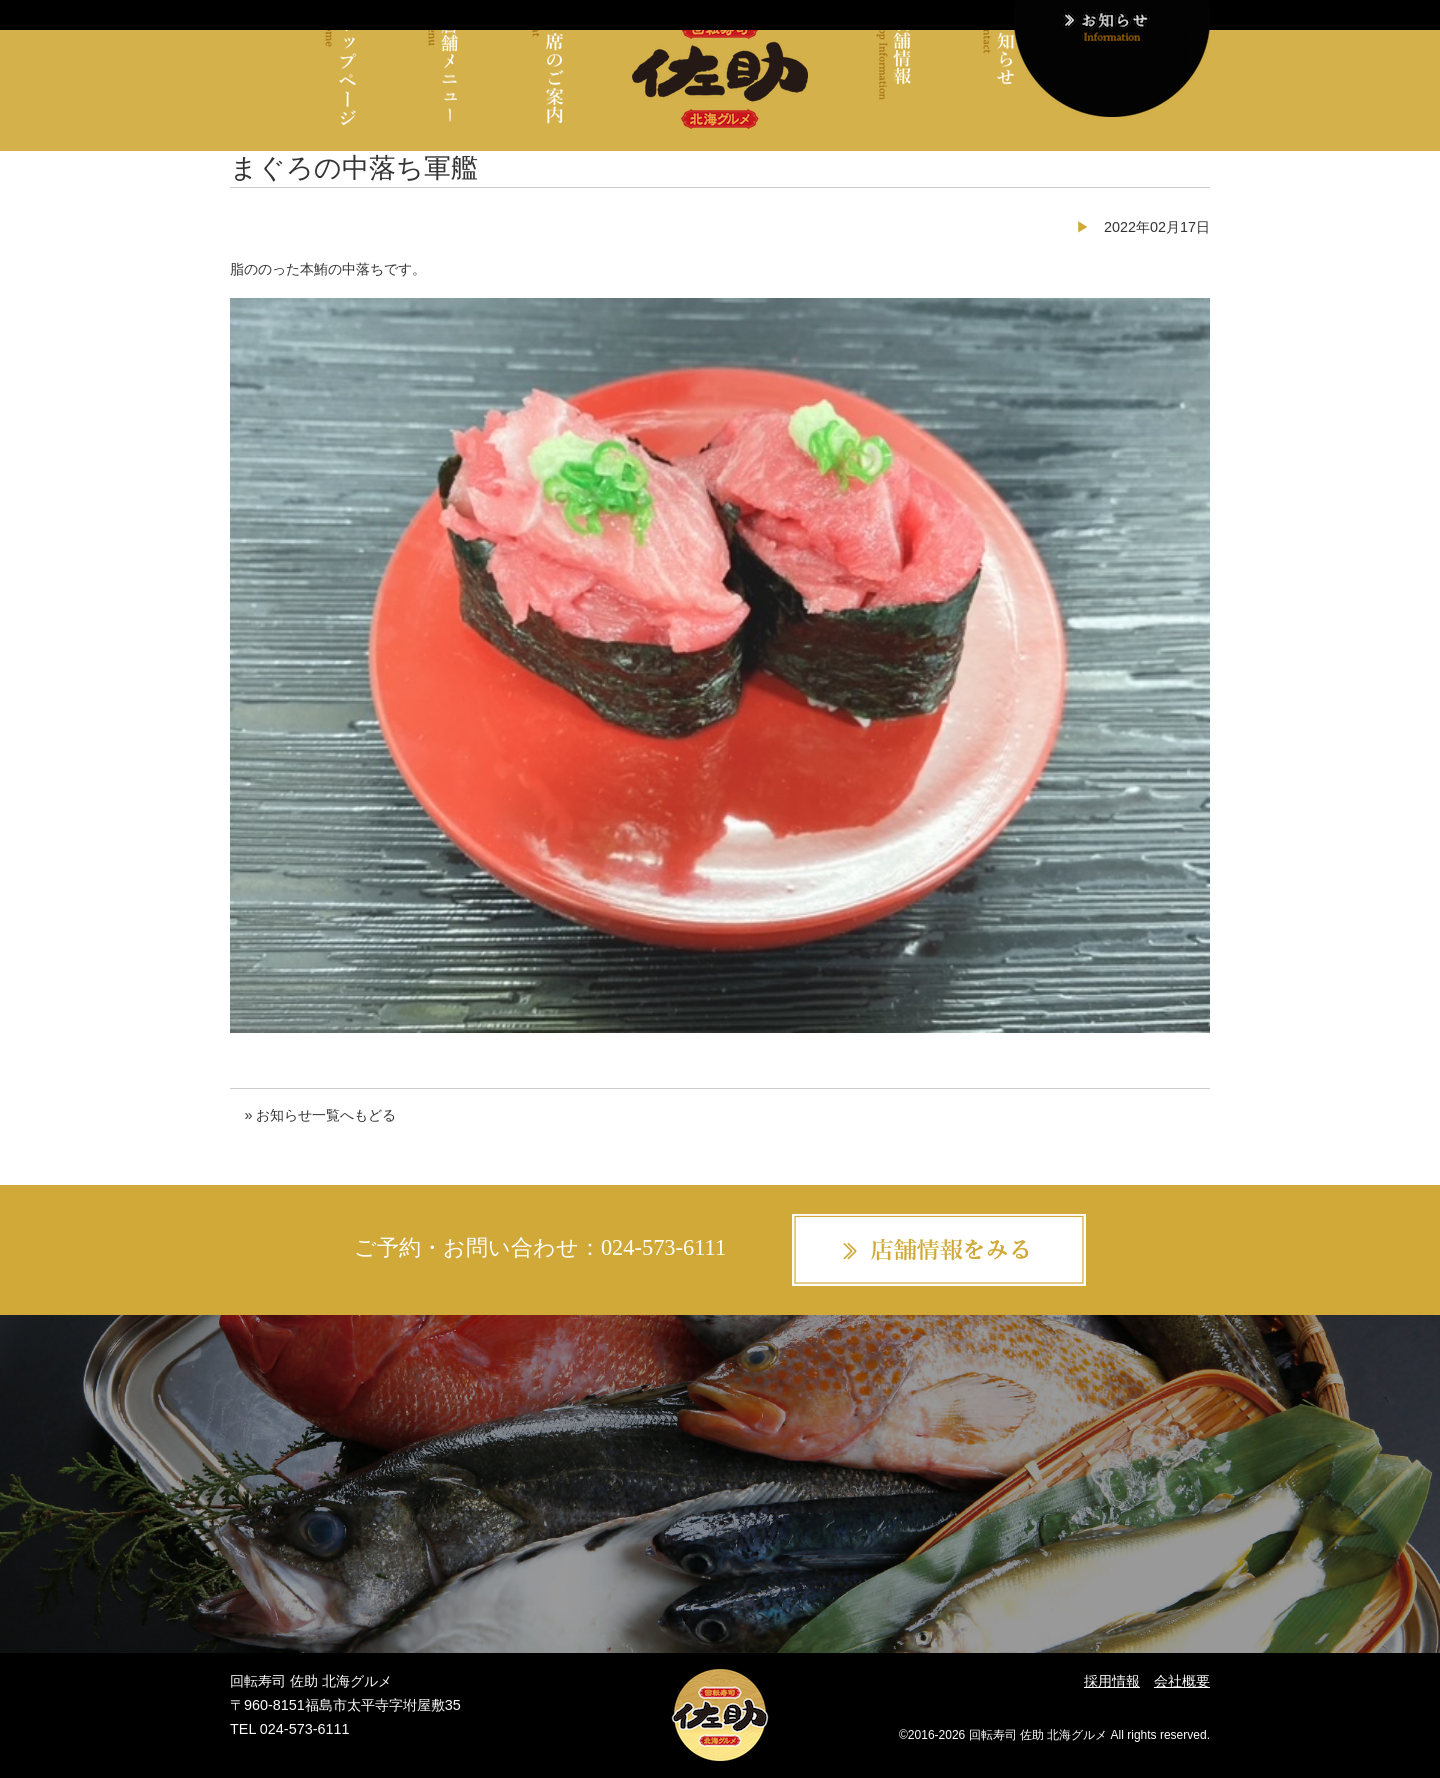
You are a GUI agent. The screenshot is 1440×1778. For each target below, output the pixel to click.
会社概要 (1182, 1681)
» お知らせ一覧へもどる (320, 1115)
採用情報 (1112, 1681)
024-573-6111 (663, 1247)
